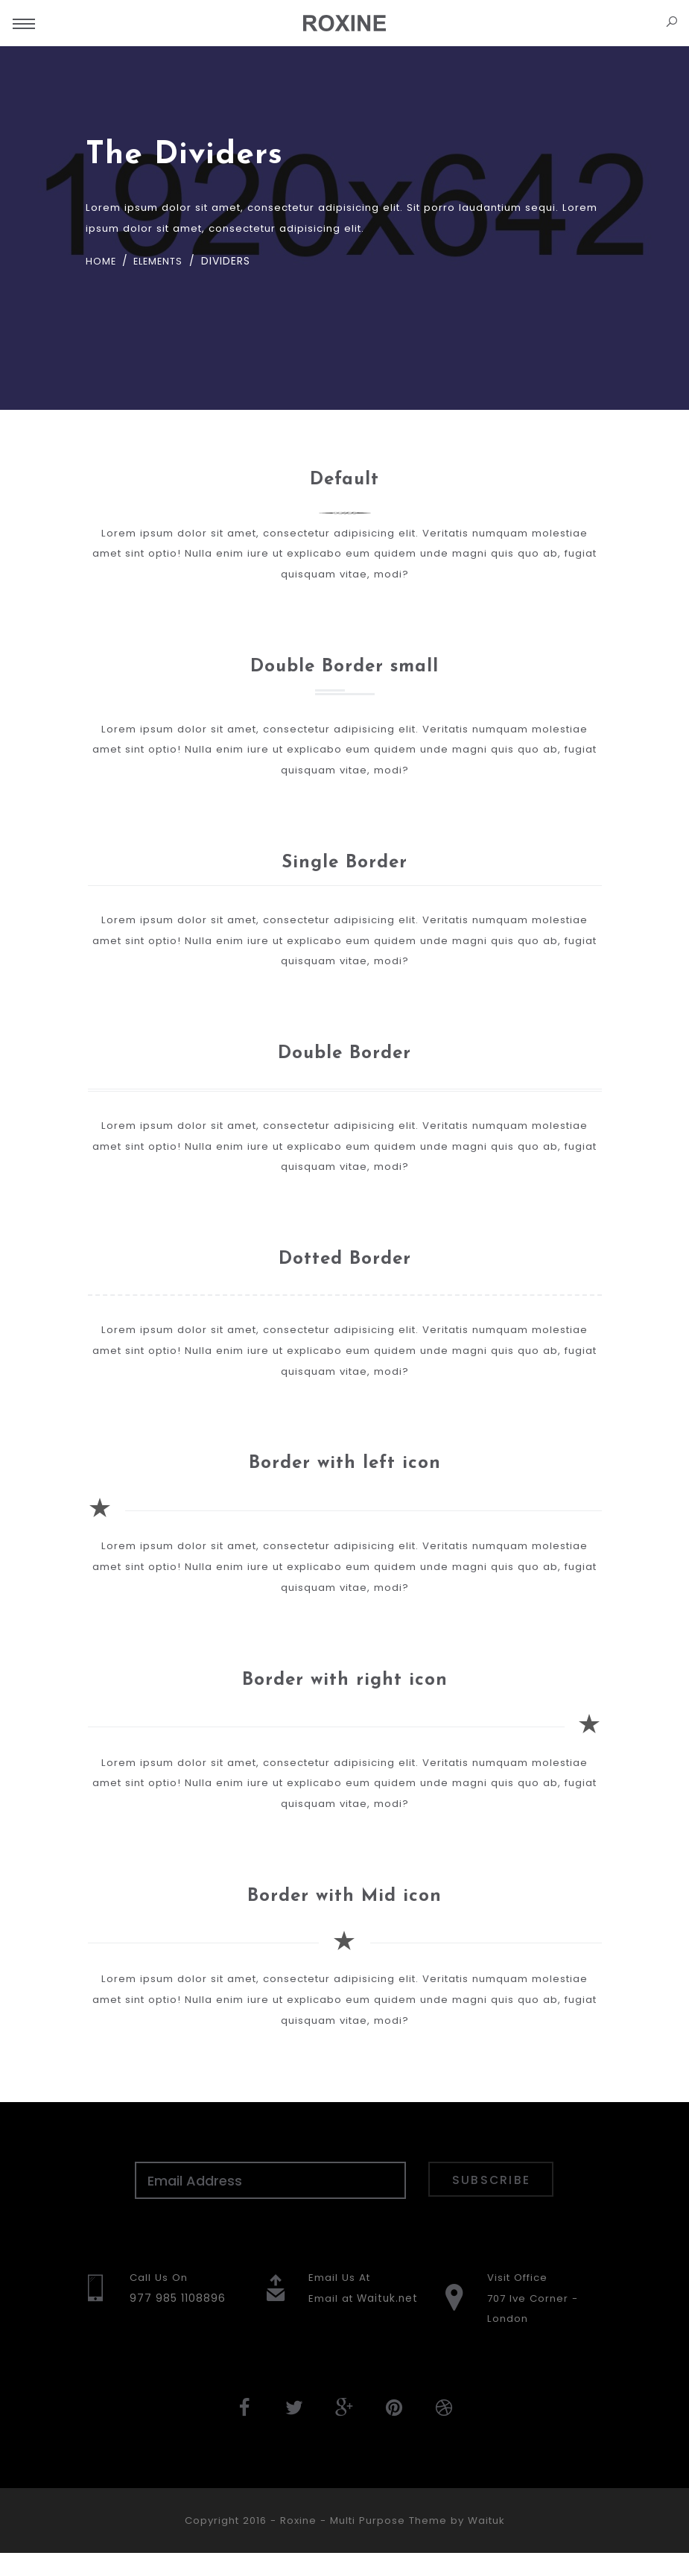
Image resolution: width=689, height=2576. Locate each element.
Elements (162, 261)
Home (102, 261)
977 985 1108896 (178, 2318)
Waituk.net (388, 2318)
